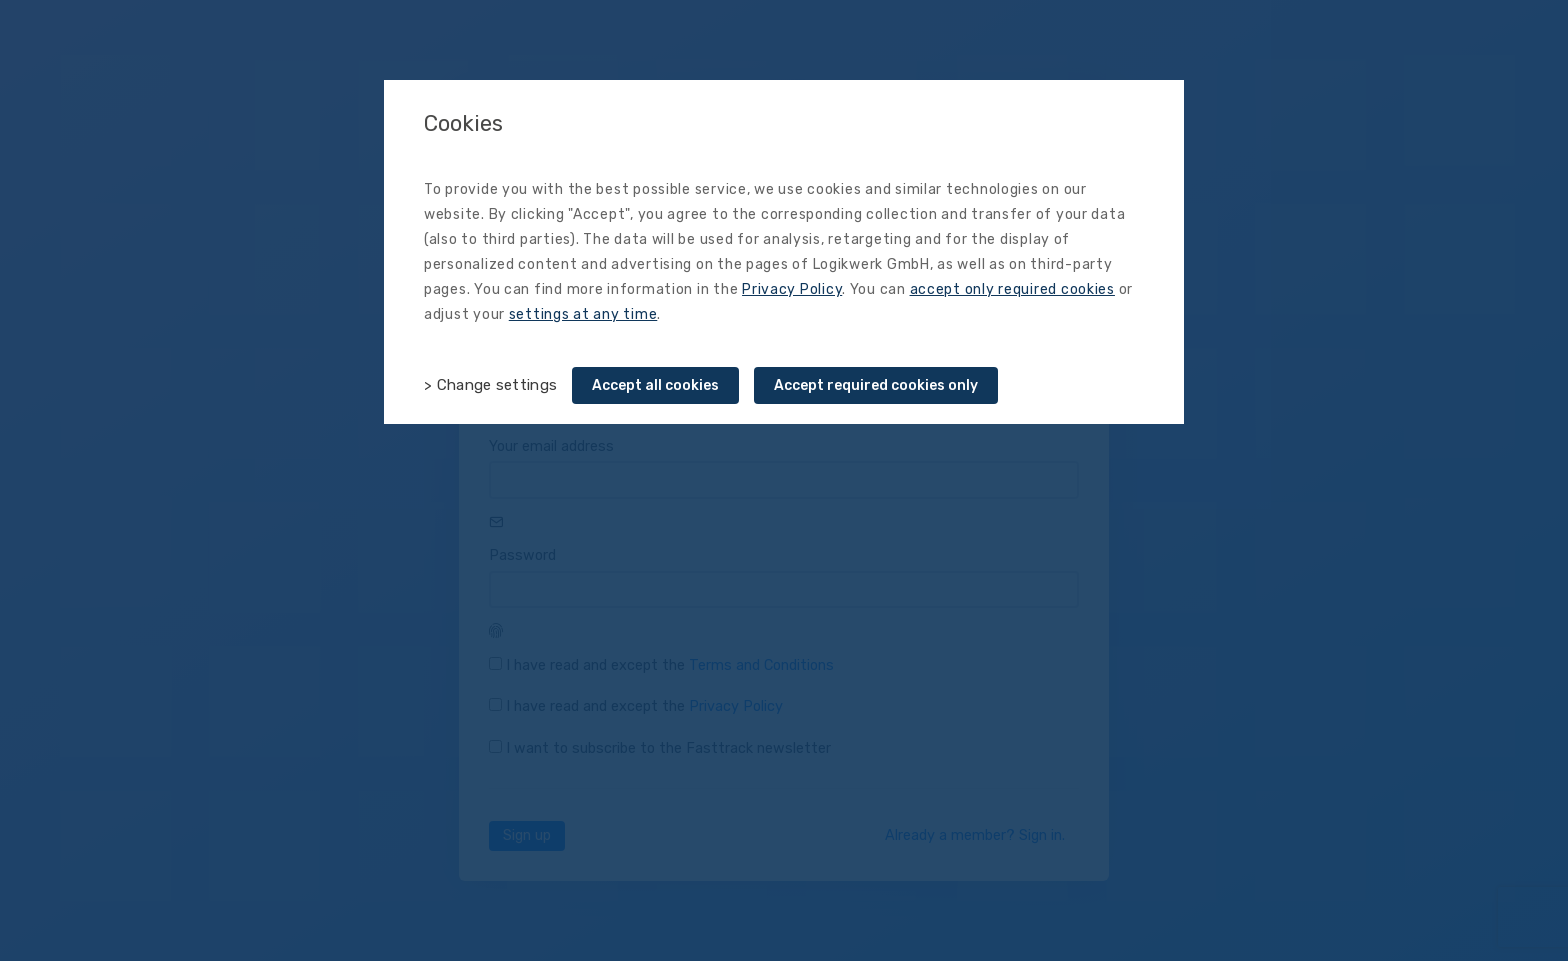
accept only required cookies (1012, 289)
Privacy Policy (792, 289)
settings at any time (583, 314)
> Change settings (490, 385)
